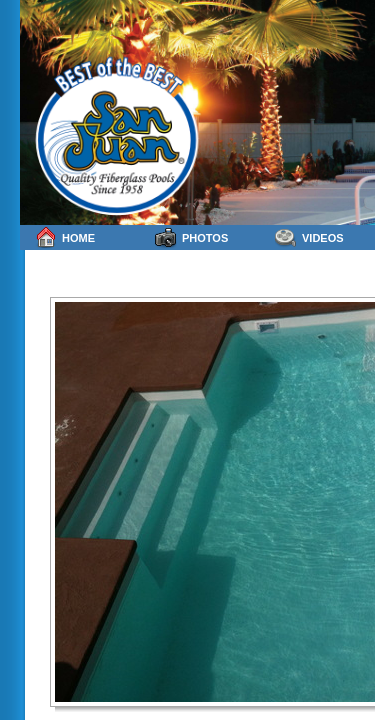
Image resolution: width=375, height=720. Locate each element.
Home (65, 237)
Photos (191, 237)
